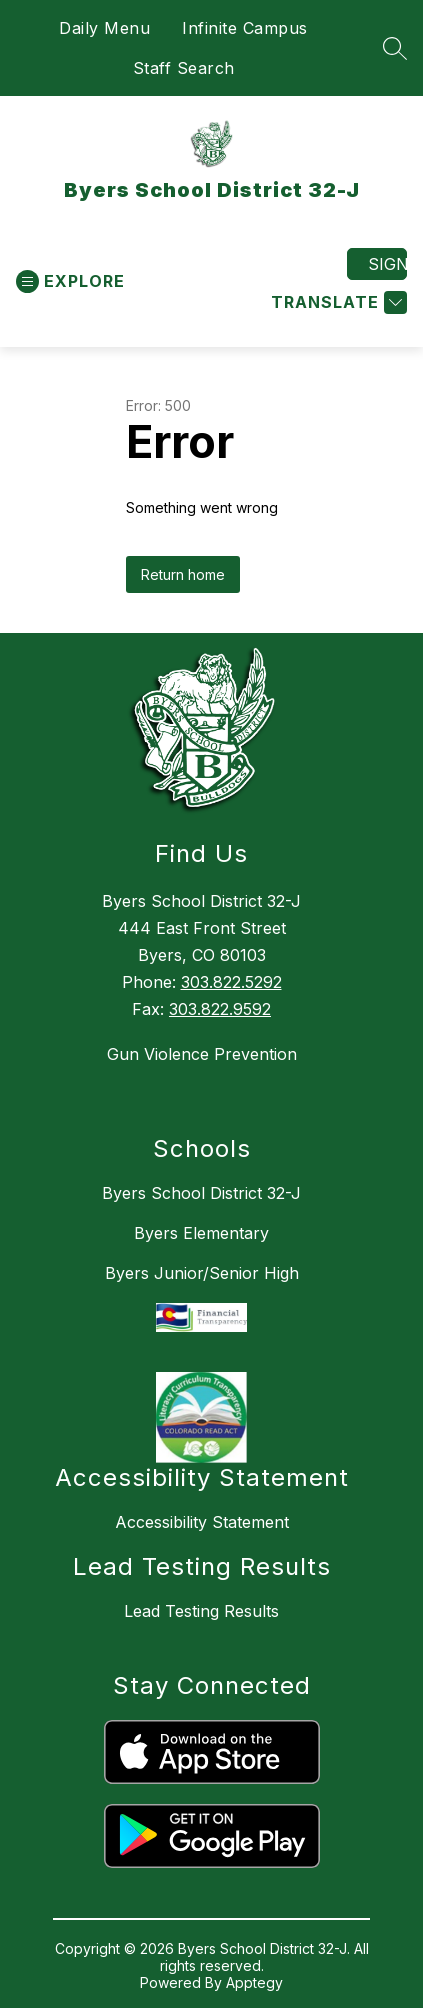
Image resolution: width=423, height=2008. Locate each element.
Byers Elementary (201, 1233)
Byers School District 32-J (201, 1193)
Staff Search (184, 68)
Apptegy (254, 1982)
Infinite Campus (245, 28)
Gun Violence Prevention (202, 1054)
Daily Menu (104, 28)
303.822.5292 (231, 982)
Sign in (387, 264)
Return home (183, 574)
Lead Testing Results (201, 1611)
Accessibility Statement (202, 1522)
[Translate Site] (336, 302)
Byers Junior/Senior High (202, 1273)
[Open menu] (70, 281)
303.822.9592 (220, 1009)
